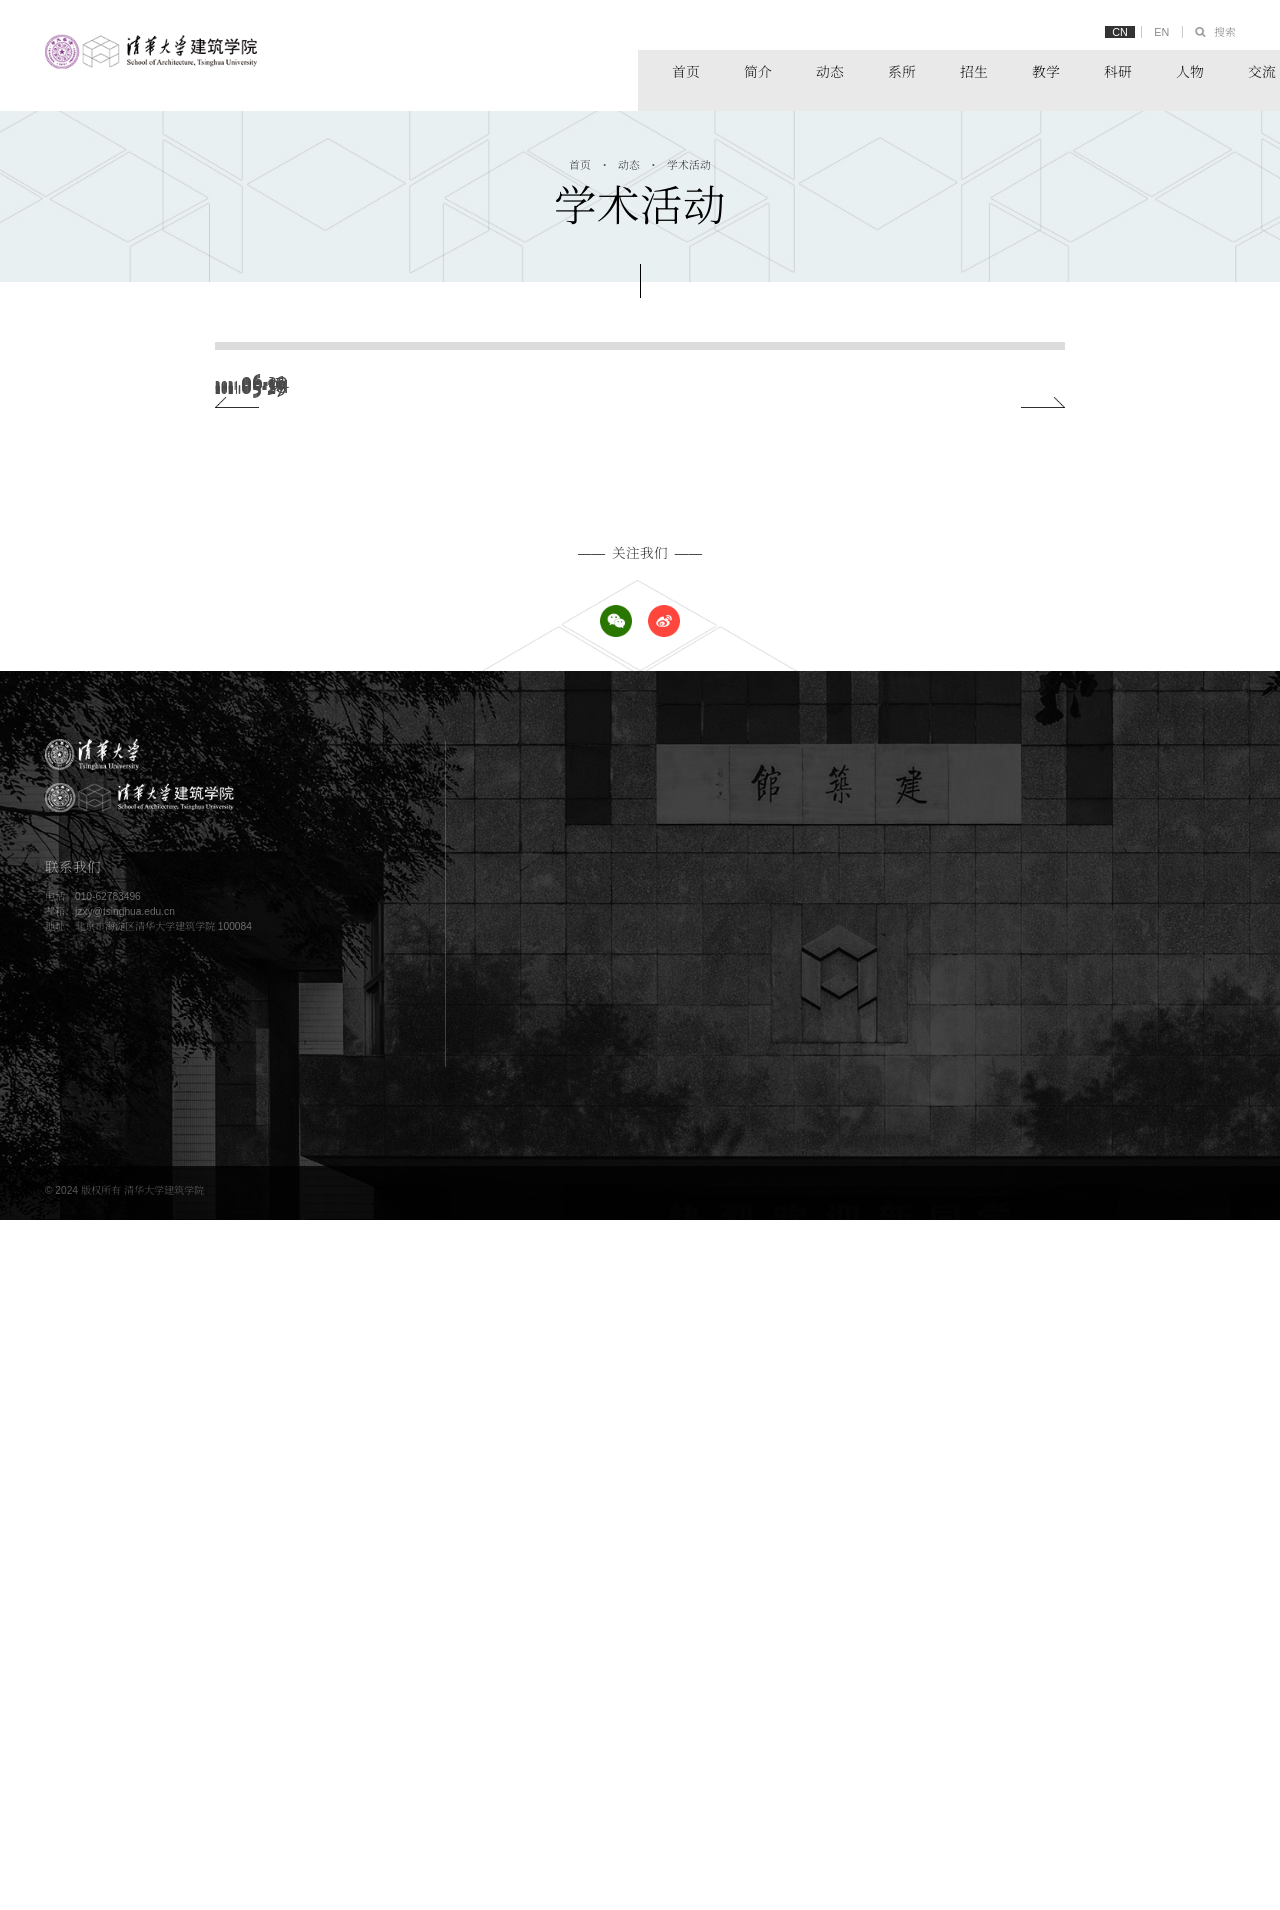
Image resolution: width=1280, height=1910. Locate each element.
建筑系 (1105, 1440)
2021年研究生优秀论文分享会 (426, 382)
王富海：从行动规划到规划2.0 (427, 882)
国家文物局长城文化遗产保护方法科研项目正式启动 (499, 966)
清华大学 (1110, 1671)
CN (1109, 32)
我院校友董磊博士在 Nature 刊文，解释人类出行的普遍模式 (526, 715)
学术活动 (691, 167)
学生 (574, 1691)
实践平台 (1110, 1691)
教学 (917, 68)
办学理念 (584, 1460)
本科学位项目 (594, 1555)
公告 (837, 1460)
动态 (689, 68)
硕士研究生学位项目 (609, 1576)
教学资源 (847, 1576)
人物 (1068, 68)
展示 (837, 1691)
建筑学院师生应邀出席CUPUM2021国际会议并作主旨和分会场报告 (552, 465)
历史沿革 (584, 1481)
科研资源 (1110, 1576)
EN (1154, 32)
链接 (1220, 68)
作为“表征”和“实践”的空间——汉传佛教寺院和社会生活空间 (525, 549)
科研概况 (1110, 1555)
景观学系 (1110, 1481)
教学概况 (847, 1555)
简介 (613, 68)
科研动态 (1110, 1596)
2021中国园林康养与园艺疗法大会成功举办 (471, 632)
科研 (992, 68)
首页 (537, 68)
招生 (841, 68)
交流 (1144, 68)
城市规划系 (1115, 1460)
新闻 (837, 1440)
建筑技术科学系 (1125, 1501)
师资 (574, 1671)
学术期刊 (1110, 1712)
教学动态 (847, 1596)
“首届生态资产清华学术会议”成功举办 (452, 799)
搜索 (1223, 32)
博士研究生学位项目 (609, 1596)
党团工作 (847, 1501)
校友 (574, 1712)
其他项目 (584, 1617)
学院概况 (584, 1440)
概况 (837, 1671)
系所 (765, 68)
